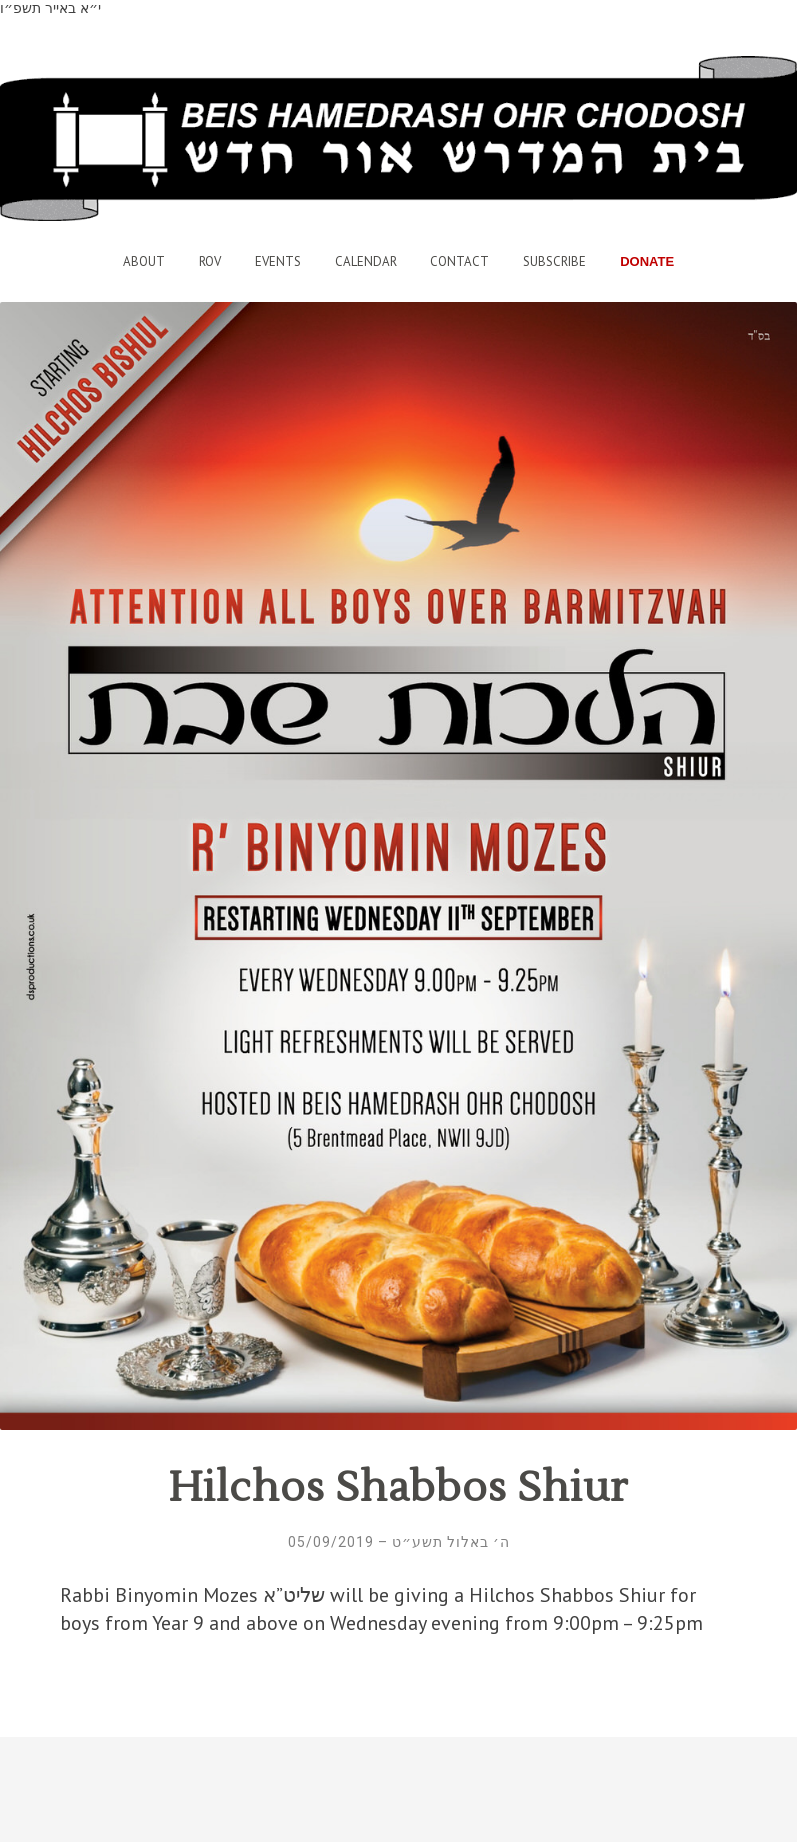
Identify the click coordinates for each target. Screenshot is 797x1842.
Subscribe (554, 261)
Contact (459, 261)
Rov (210, 261)
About (144, 261)
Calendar (366, 261)
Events (278, 261)
